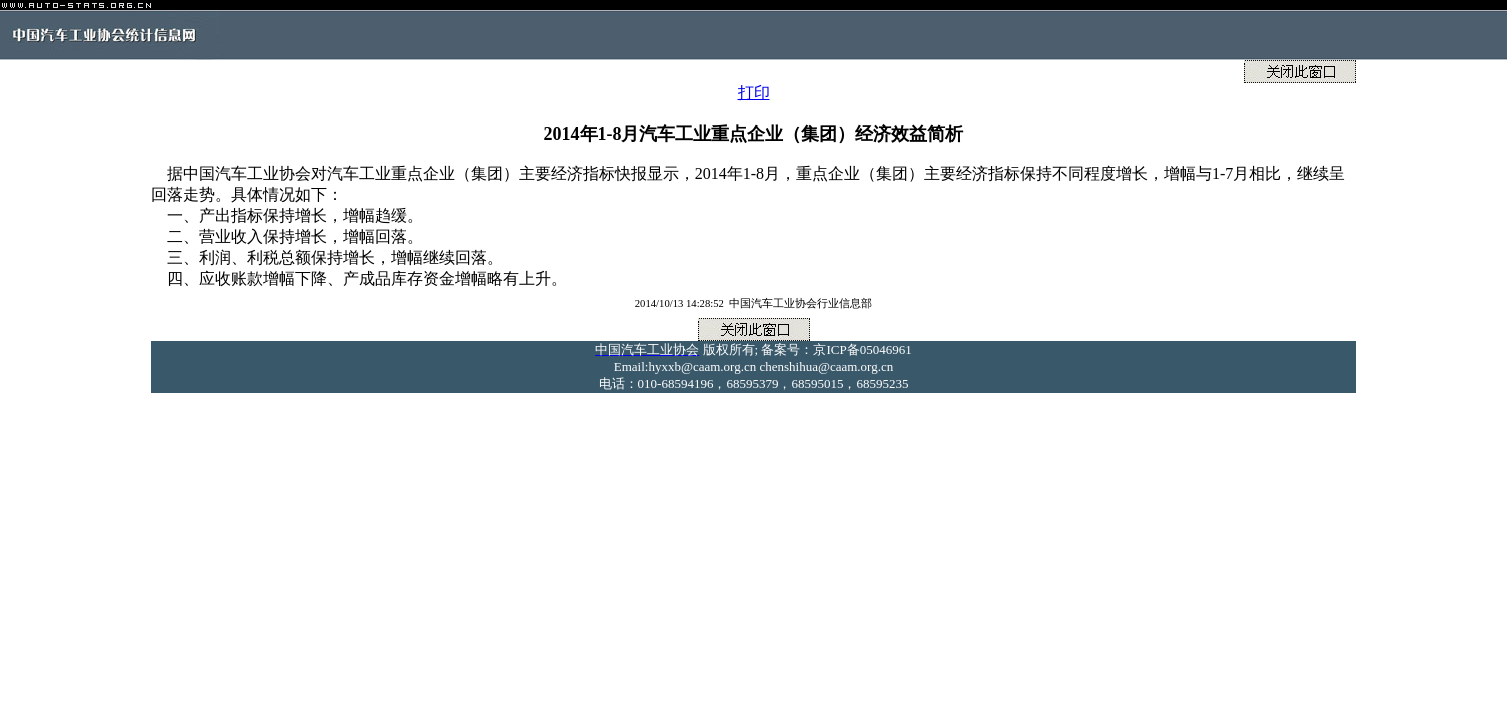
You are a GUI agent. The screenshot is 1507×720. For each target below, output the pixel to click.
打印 (754, 92)
